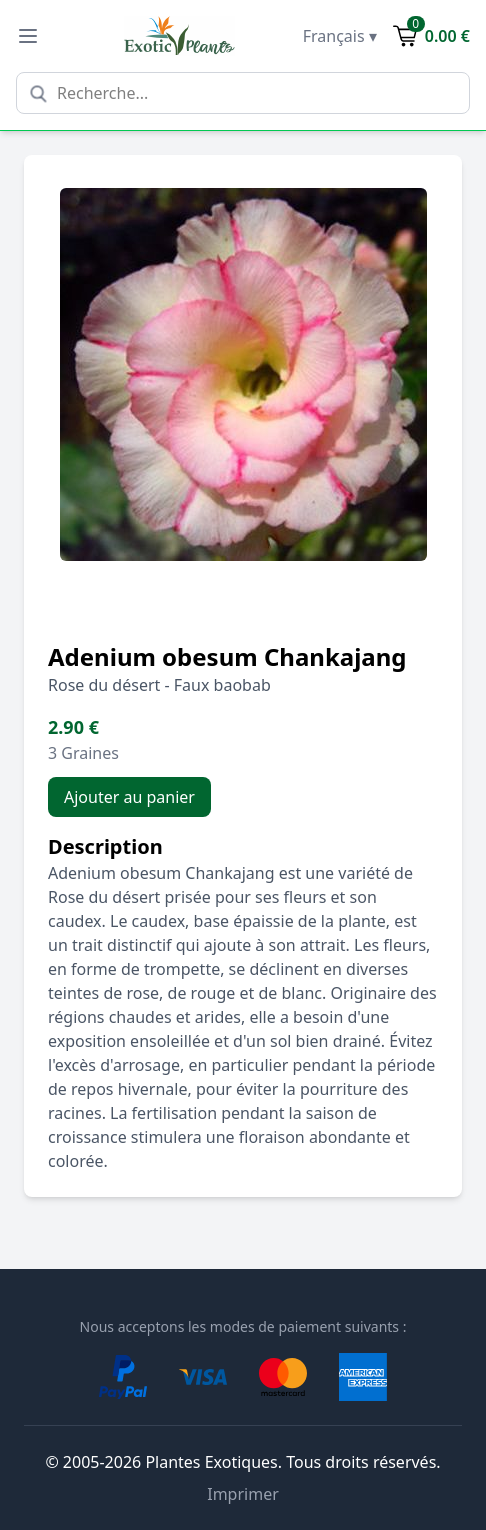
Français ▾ (340, 36)
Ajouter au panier (129, 797)
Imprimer (243, 1494)
